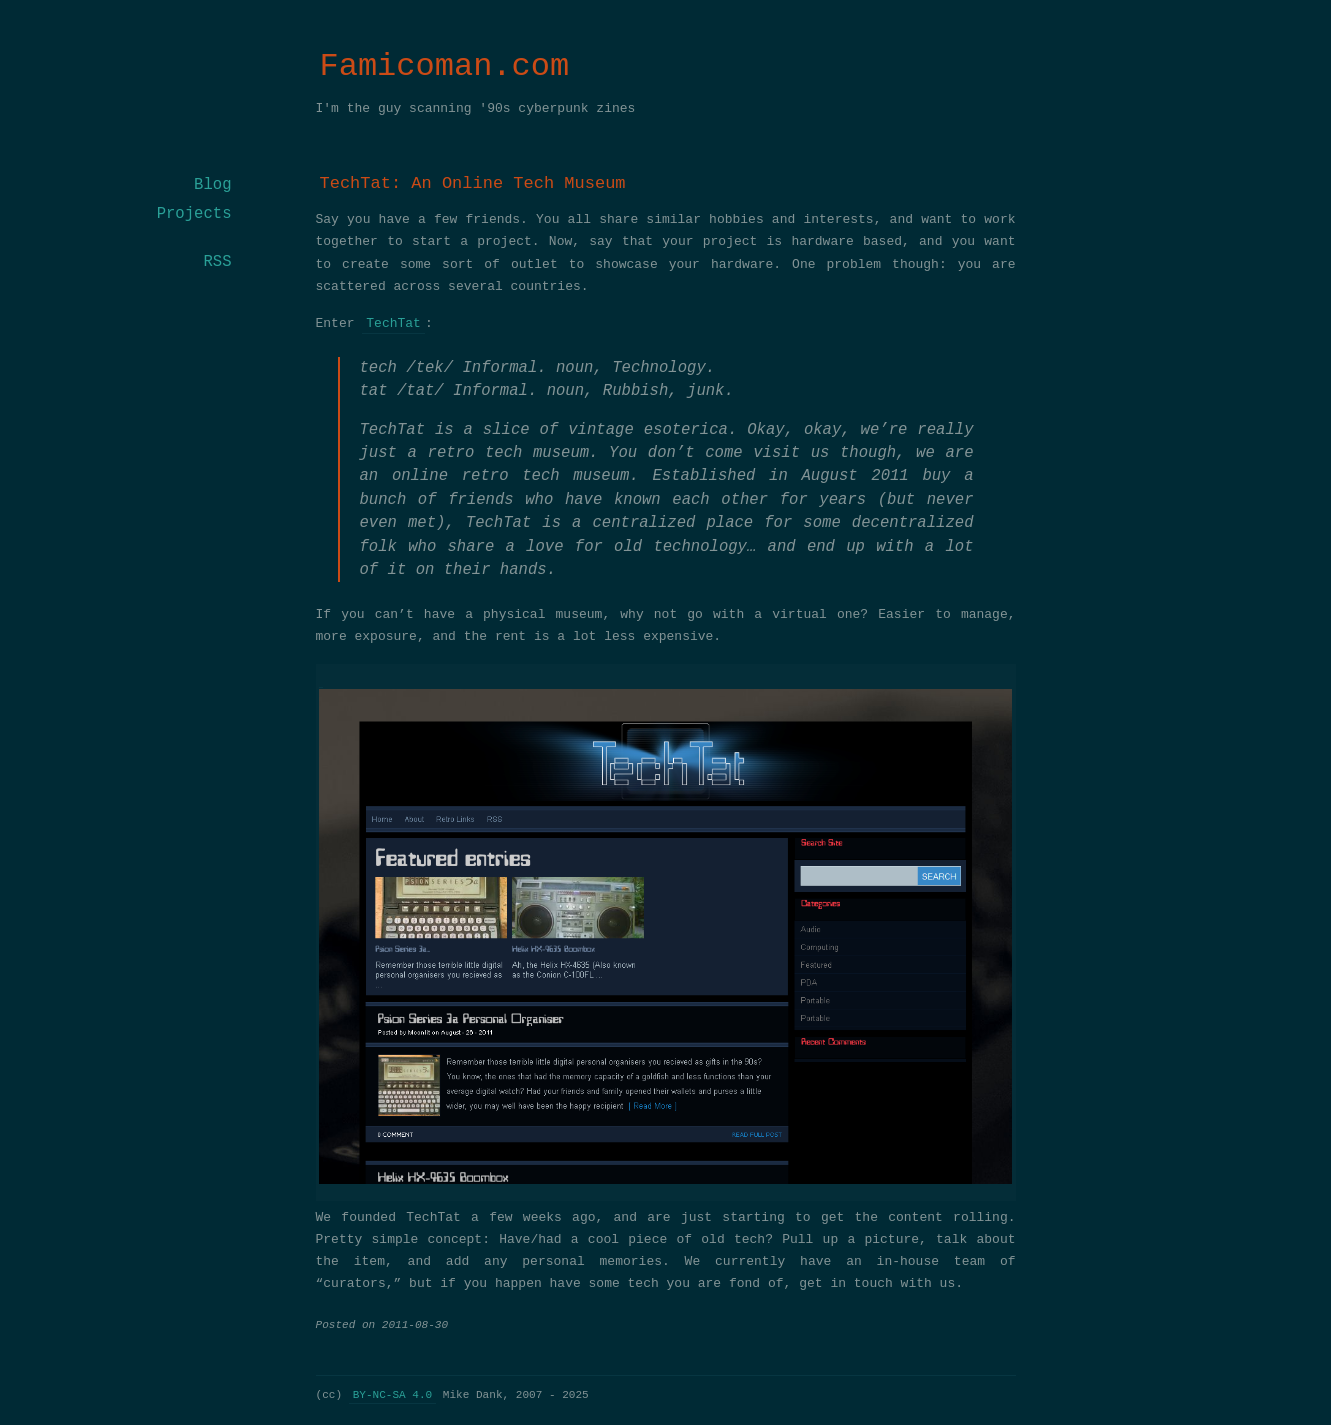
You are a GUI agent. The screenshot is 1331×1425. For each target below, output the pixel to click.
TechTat (393, 324)
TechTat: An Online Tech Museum (473, 183)
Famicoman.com (445, 66)
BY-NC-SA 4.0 (393, 1394)
